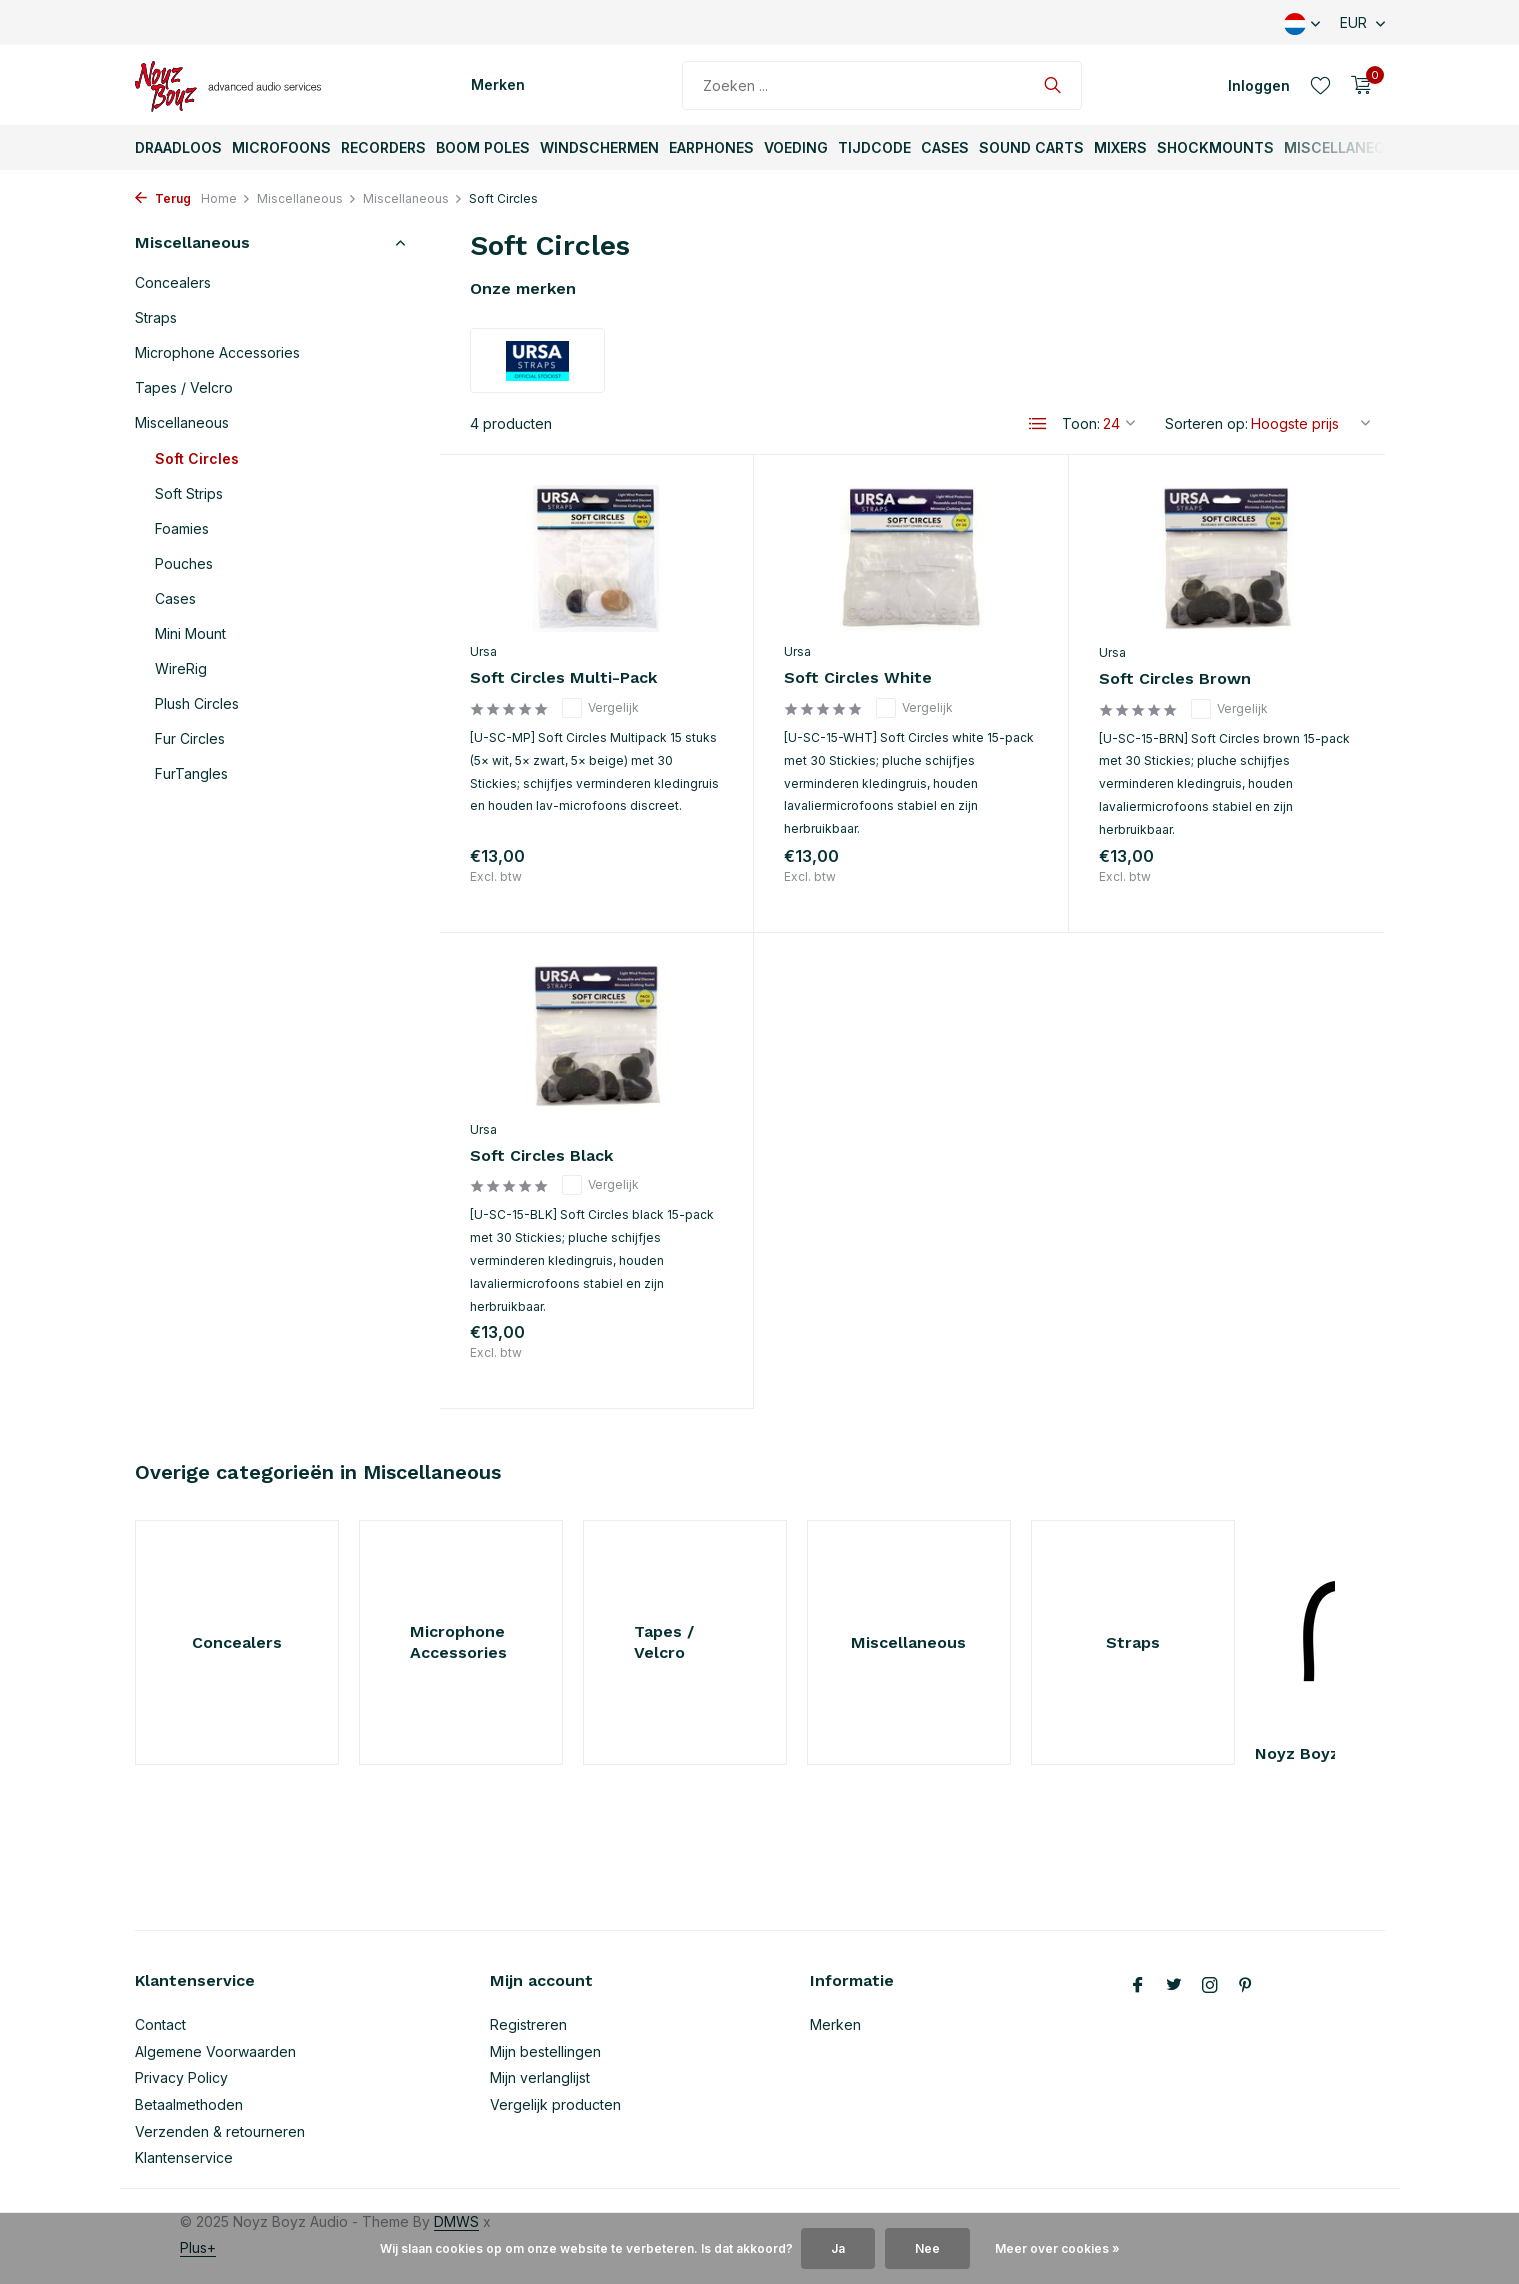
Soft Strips (189, 493)
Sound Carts (1031, 147)
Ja (838, 2248)
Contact (160, 2024)
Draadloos (178, 147)
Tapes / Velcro (184, 387)
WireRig (181, 668)
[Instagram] (1210, 1986)
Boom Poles (483, 147)
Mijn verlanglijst (540, 2077)
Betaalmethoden (189, 2104)
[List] (1038, 424)
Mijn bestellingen (545, 2051)
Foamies (182, 528)
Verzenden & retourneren (220, 2131)
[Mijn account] (1259, 85)
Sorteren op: (1206, 423)
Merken (498, 84)
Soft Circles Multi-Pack (563, 677)
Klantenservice (184, 2157)
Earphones (711, 147)
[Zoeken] (882, 85)
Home (226, 198)
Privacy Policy (181, 2077)
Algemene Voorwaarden (215, 2051)
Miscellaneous (1344, 147)
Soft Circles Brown (1175, 678)
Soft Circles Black (541, 1155)
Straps (156, 317)
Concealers (173, 282)
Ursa (483, 651)
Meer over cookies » (1057, 2248)
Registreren (528, 2024)
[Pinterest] (1246, 1986)
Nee (927, 2248)
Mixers (1120, 147)
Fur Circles (190, 738)
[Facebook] (1138, 1986)
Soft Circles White (858, 677)
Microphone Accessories (217, 352)
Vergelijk (600, 708)
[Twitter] (1174, 1986)
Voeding (796, 147)
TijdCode (874, 147)
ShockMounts (1215, 147)
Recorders (383, 147)
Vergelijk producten (555, 2104)
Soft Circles (197, 458)
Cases (945, 147)
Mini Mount (190, 633)
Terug (163, 198)
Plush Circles (197, 703)
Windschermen (599, 147)
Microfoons (281, 147)
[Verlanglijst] (1320, 85)
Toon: (1081, 423)
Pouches (184, 563)
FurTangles (191, 773)
